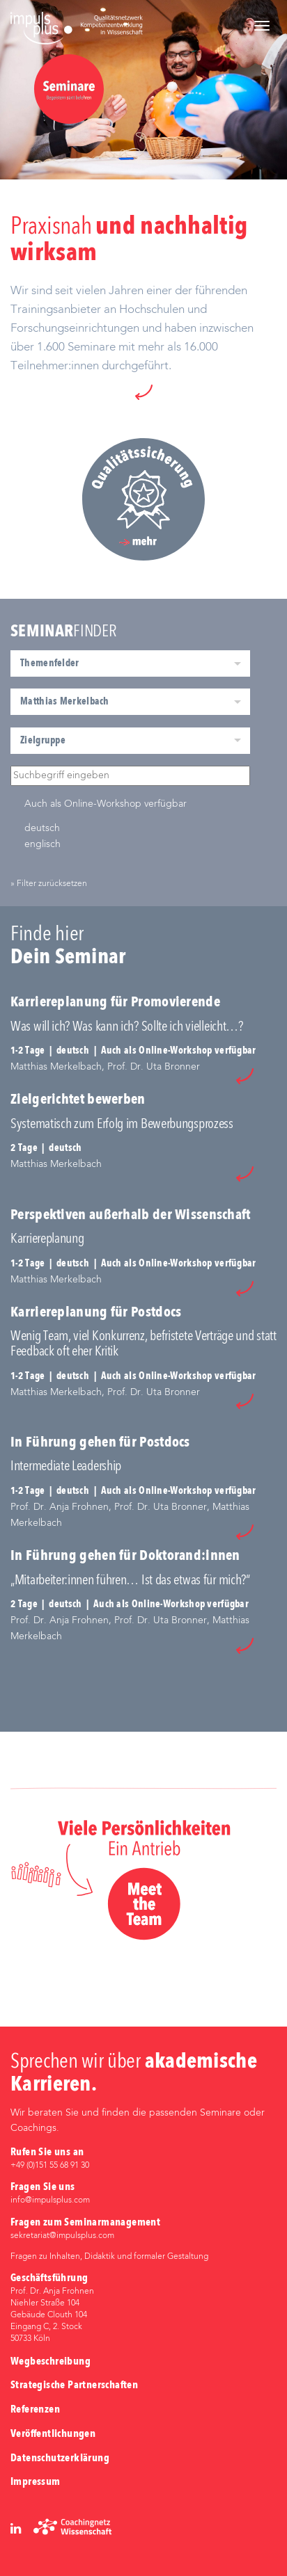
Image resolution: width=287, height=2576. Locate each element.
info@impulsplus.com (50, 2200)
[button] (144, 391)
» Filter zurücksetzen (48, 884)
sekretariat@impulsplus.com (62, 2236)
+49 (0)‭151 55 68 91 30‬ (49, 2166)
